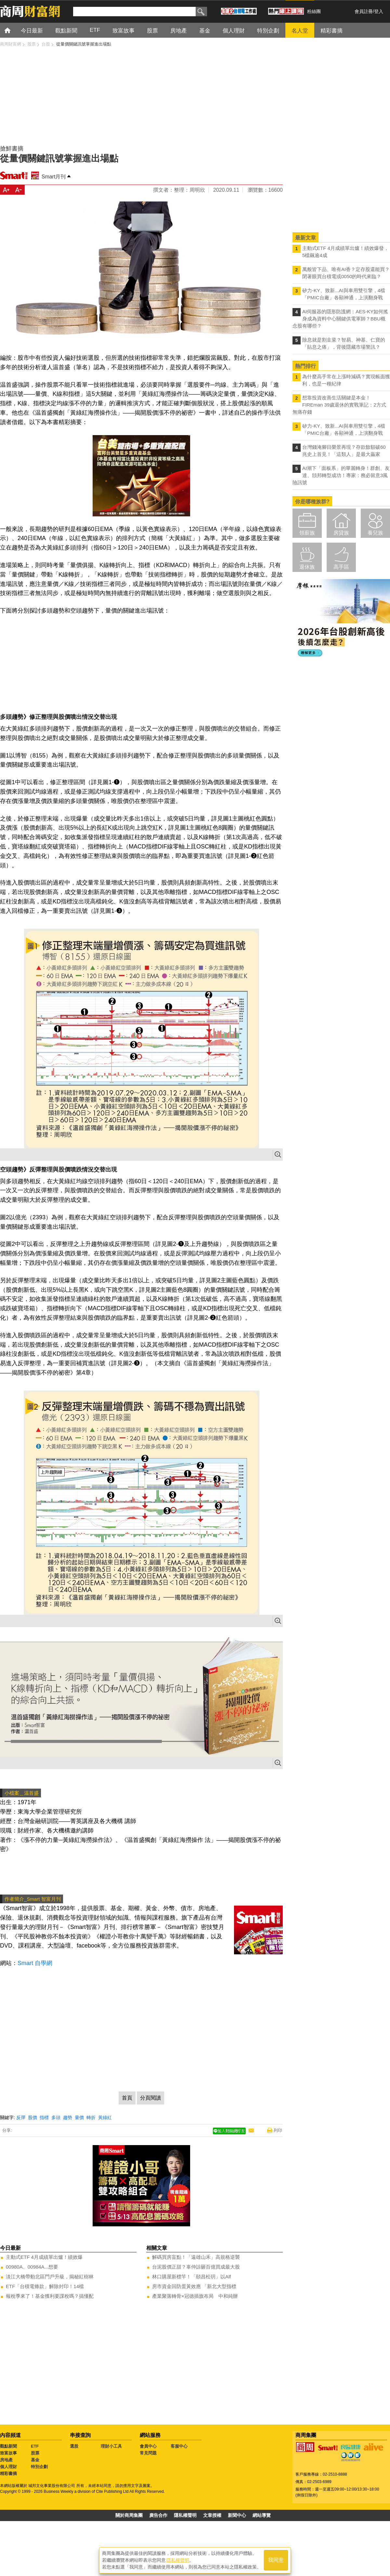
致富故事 (8, 2453)
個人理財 (8, 2466)
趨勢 (67, 2117)
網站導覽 (262, 2515)
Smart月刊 (54, 176)
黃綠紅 (105, 2117)
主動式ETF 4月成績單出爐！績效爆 (44, 2257)
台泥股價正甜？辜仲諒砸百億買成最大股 (196, 2267)
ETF (35, 2446)
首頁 (13, 30)
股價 (32, 2117)
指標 (44, 2117)
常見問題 (148, 2453)
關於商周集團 (129, 2515)
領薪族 (307, 533)
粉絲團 (314, 11)
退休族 (307, 567)
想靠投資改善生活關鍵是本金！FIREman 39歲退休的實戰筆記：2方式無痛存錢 (339, 405)
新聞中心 (237, 2515)
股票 (35, 2453)
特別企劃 (39, 2466)
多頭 (55, 2117)
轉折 (91, 2117)
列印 (278, 2130)
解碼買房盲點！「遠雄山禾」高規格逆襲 (196, 2257)
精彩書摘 (8, 2473)
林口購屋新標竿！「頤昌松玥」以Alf (191, 2276)
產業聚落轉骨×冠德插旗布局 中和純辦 (195, 2296)
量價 (79, 2117)
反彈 (20, 2117)
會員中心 (148, 2446)
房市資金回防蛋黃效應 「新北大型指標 (194, 2286)
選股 (74, 2446)
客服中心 (179, 2446)
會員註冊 (364, 11)
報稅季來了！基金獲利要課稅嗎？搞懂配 (50, 2296)
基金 (35, 2459)
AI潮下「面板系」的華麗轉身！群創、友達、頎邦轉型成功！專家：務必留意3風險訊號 (341, 475)
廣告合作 (158, 2515)
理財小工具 (111, 2446)
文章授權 (212, 2515)
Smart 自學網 (35, 1963)
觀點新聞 (8, 2446)
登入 (378, 11)
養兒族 (375, 533)
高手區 (341, 567)
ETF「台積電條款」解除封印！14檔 (45, 2286)
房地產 (6, 2459)
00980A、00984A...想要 (32, 2267)
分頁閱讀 (150, 2098)
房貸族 (341, 533)
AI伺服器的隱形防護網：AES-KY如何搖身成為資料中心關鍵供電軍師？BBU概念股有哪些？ (340, 319)
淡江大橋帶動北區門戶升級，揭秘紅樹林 (50, 2276)
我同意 (276, 2560)
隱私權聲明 (185, 2515)
